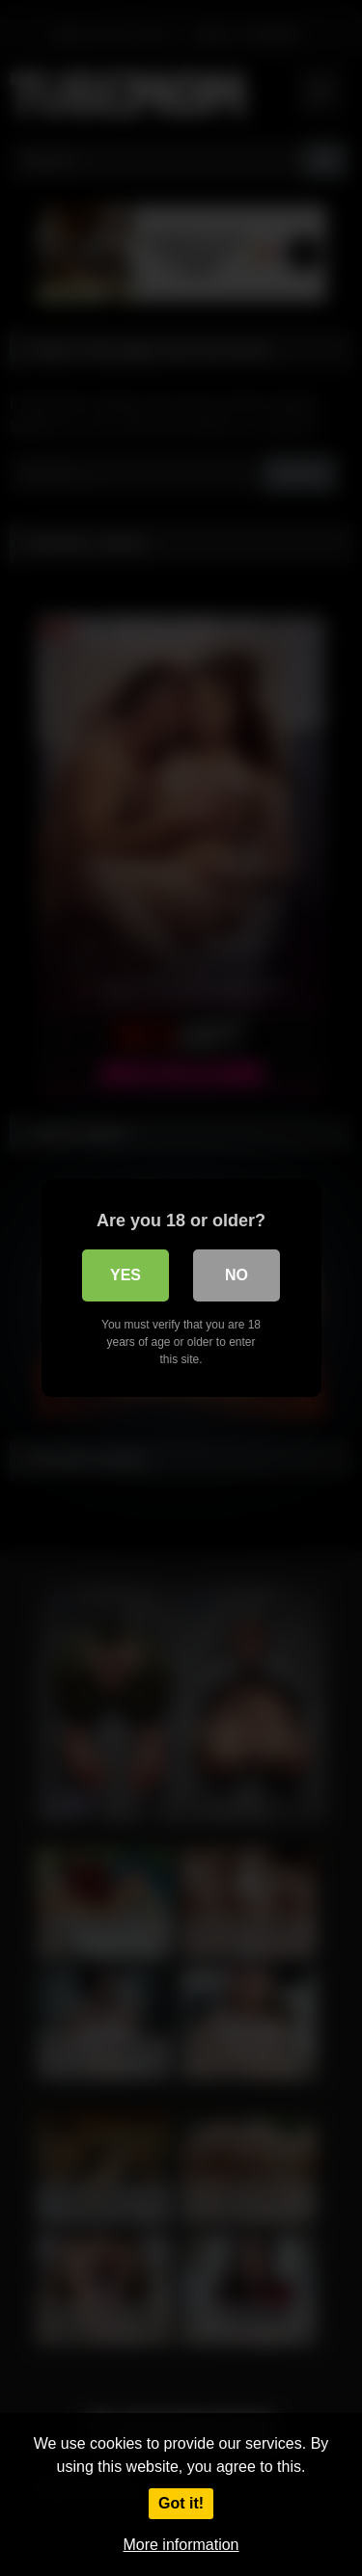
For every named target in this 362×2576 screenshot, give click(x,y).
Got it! (181, 2503)
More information (180, 2544)
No (236, 1275)
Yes (125, 1275)
